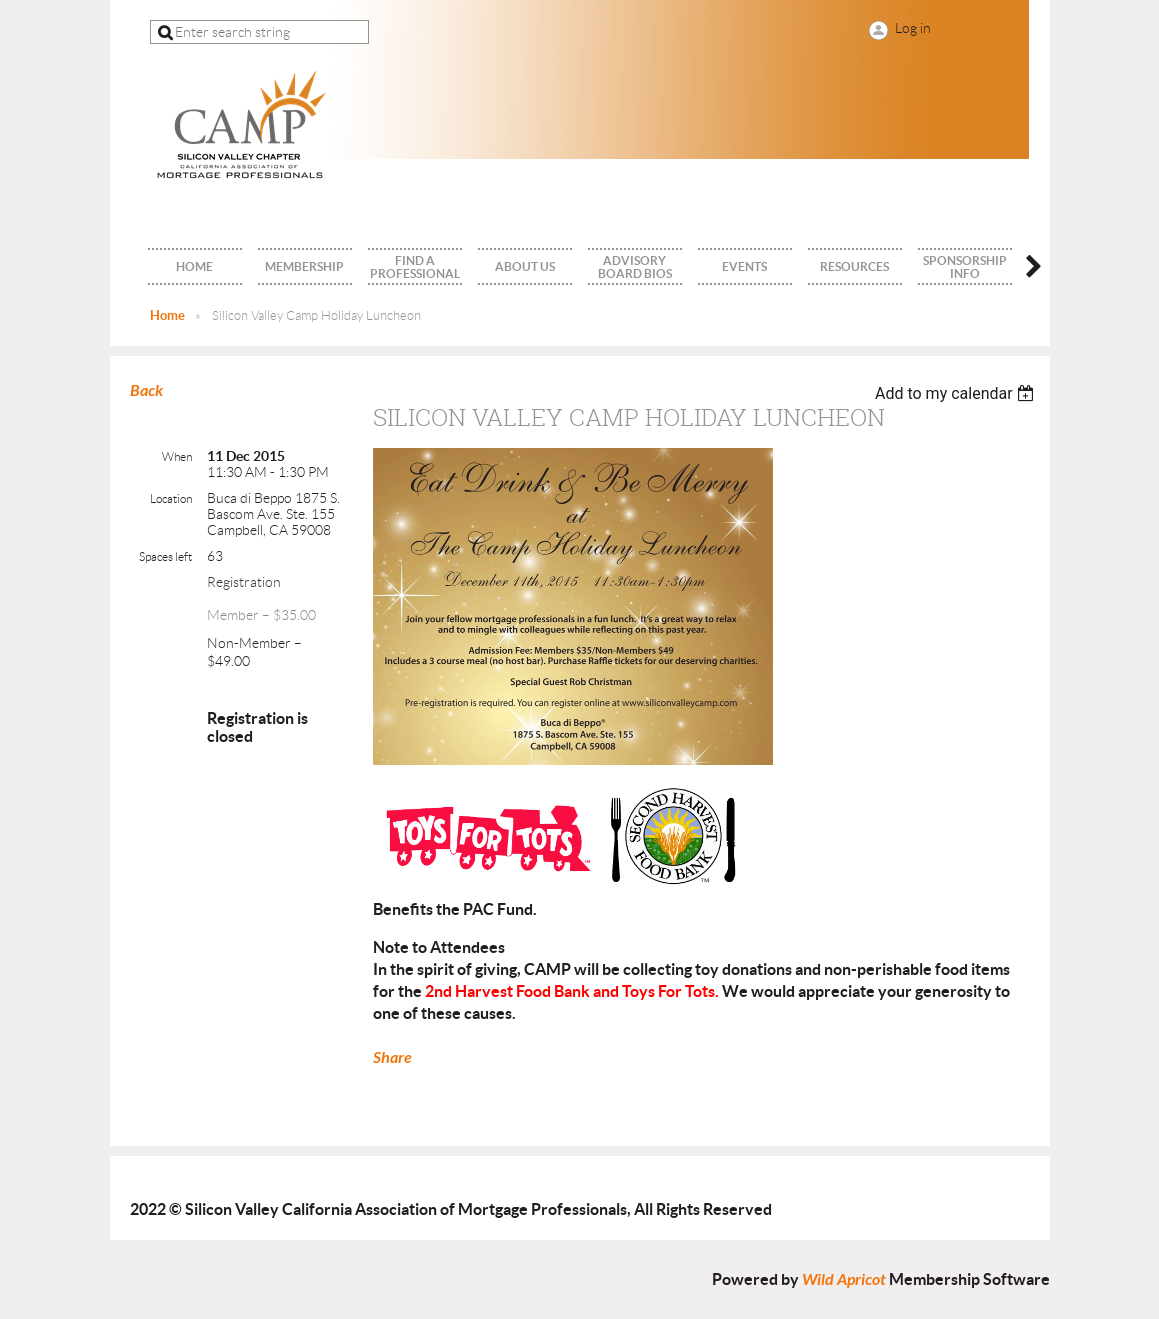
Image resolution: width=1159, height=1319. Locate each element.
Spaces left (165, 556)
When (177, 456)
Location (171, 498)
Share (392, 1057)
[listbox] (957, 393)
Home (167, 315)
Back (146, 390)
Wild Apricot (844, 1279)
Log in (913, 28)
